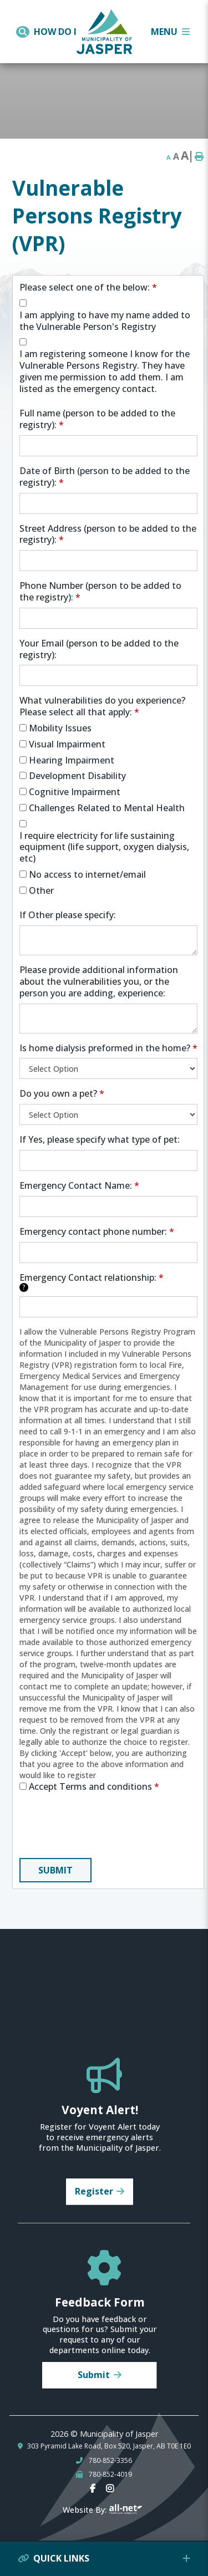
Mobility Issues (60, 728)
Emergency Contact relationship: (91, 1282)
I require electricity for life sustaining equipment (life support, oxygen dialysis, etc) (104, 847)
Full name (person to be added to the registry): (97, 419)
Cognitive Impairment (74, 792)
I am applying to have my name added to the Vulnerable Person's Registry (104, 321)
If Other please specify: (67, 915)
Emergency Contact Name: (79, 1186)
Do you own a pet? (61, 1093)
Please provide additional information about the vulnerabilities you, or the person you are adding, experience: (98, 981)
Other (41, 891)
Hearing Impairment (71, 760)
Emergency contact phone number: (96, 1232)
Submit (55, 1870)
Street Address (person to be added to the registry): (107, 534)
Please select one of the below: (88, 287)
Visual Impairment (67, 744)
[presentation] (103, 1827)
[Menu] (170, 32)
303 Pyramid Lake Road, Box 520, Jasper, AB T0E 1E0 (109, 2446)
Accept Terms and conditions (94, 1787)
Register (94, 2191)
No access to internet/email (87, 874)
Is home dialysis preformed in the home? (108, 1048)
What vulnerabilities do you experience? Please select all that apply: (102, 706)
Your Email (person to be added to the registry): (99, 649)
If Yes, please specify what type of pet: (99, 1140)
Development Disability (77, 776)
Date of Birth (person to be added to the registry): (104, 476)
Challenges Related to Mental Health (107, 808)
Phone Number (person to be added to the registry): (100, 591)
